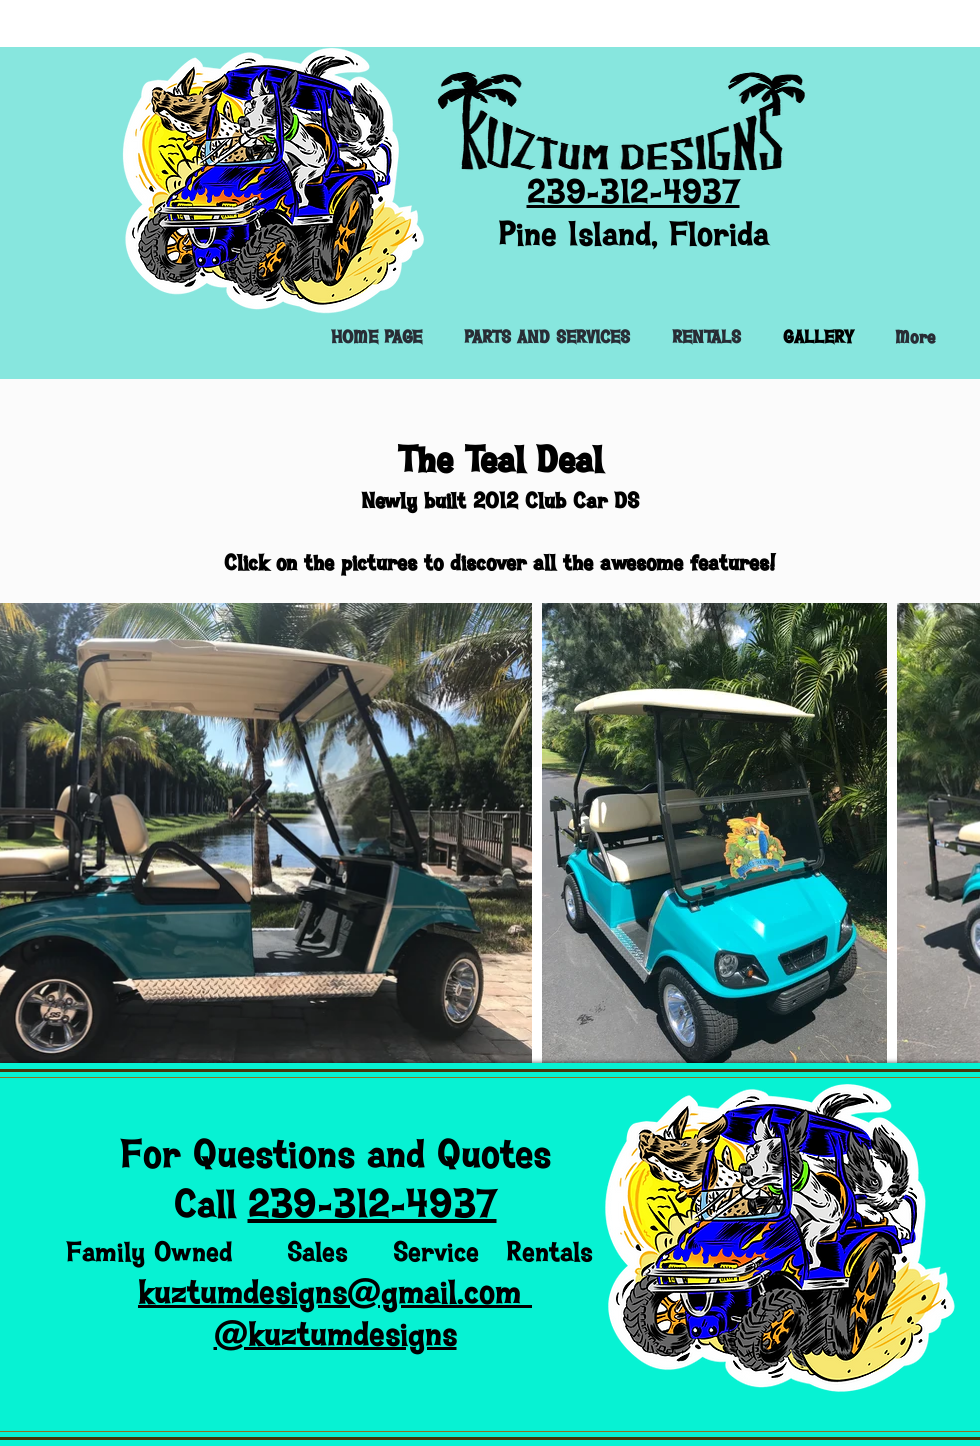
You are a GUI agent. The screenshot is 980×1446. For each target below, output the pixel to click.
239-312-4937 (372, 1204)
